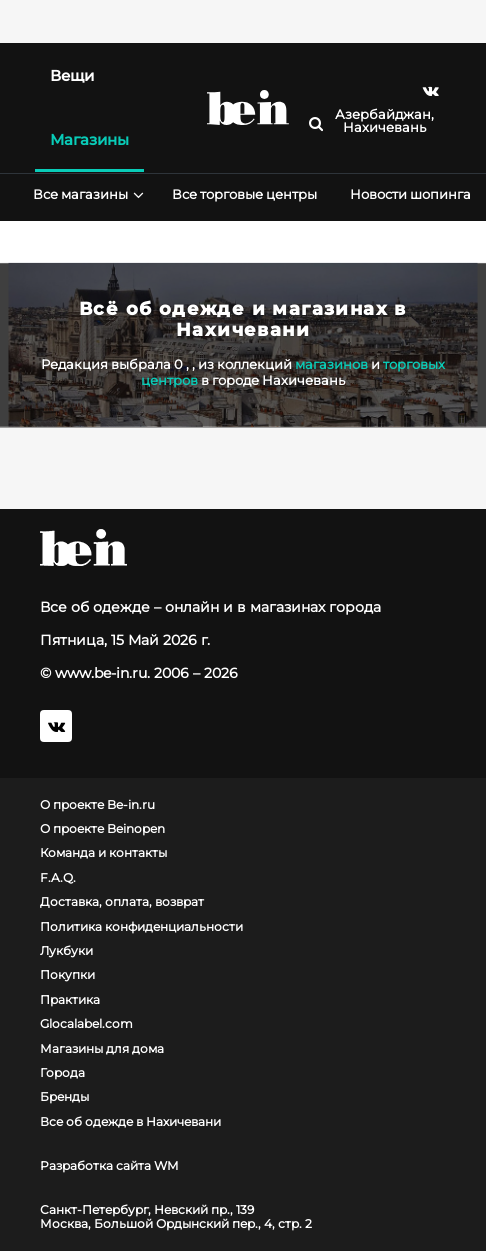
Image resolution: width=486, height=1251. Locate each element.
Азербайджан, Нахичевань (384, 121)
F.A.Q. (58, 878)
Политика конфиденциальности (141, 927)
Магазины (89, 139)
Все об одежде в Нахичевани (130, 1122)
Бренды (64, 1097)
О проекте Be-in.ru (97, 805)
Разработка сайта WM (109, 1166)
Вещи (72, 75)
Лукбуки (66, 951)
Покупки (67, 975)
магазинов (331, 364)
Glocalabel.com (86, 1024)
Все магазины (86, 194)
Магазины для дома (102, 1049)
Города (62, 1073)
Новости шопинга (410, 194)
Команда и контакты (103, 853)
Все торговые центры (244, 194)
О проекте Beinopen (102, 829)
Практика (70, 1000)
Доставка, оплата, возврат (122, 902)
